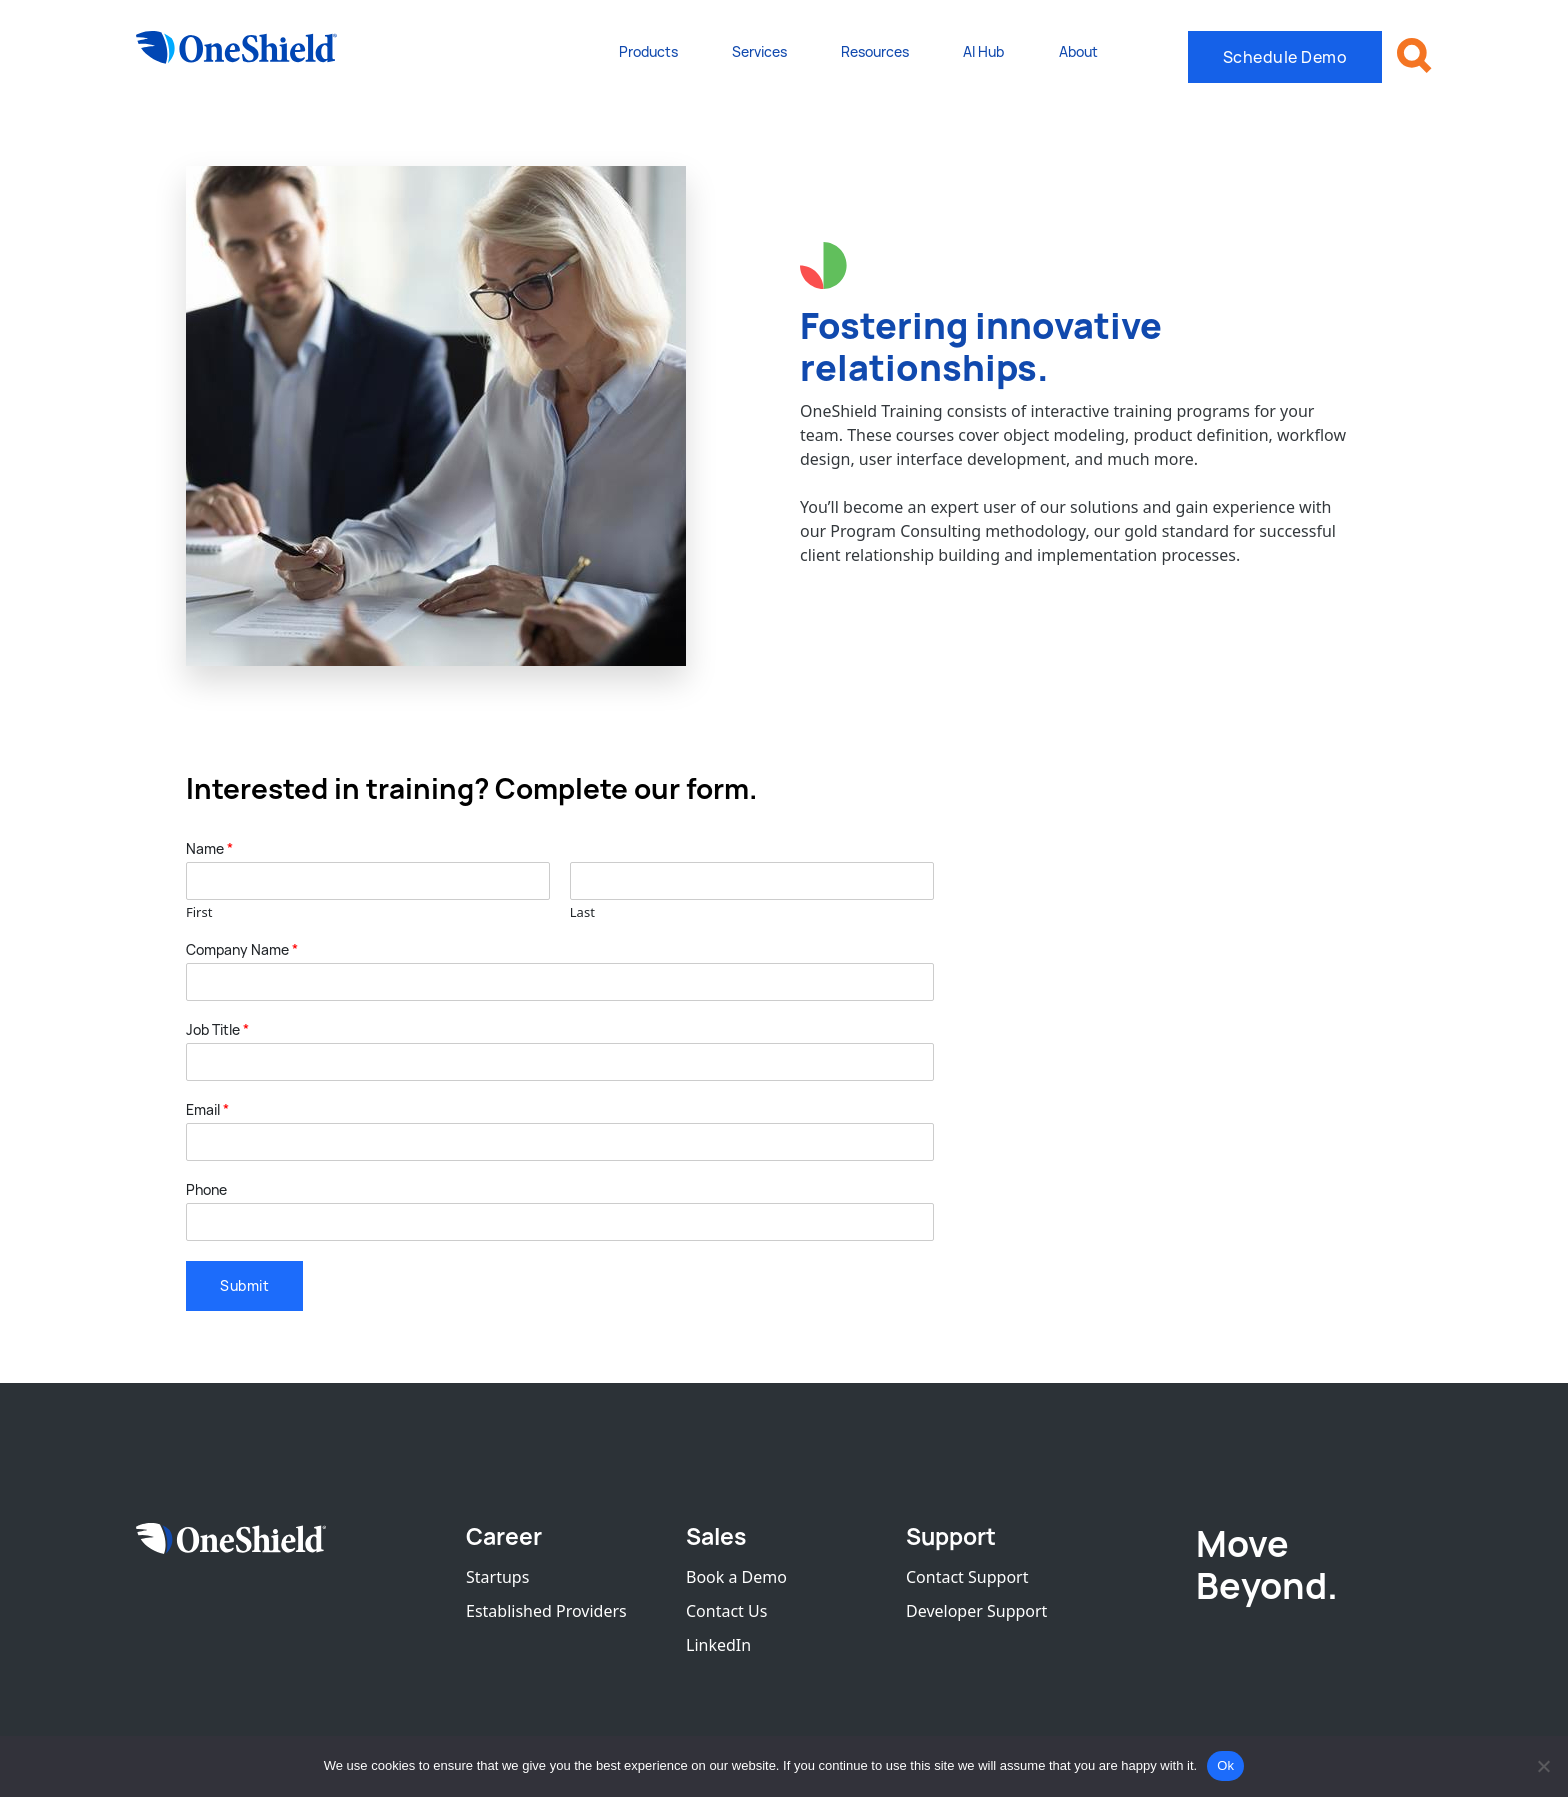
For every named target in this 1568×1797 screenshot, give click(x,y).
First (199, 912)
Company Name (242, 950)
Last (582, 912)
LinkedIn (718, 1645)
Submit (244, 1285)
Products (648, 51)
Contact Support (967, 1577)
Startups (497, 1577)
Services (759, 51)
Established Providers (546, 1611)
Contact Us (726, 1611)
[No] (1543, 1766)
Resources (875, 51)
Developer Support (976, 1611)
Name (209, 849)
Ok (1225, 1765)
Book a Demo (736, 1577)
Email (207, 1110)
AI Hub (983, 51)
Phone (206, 1190)
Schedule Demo (1285, 57)
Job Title (217, 1030)
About (1078, 51)
